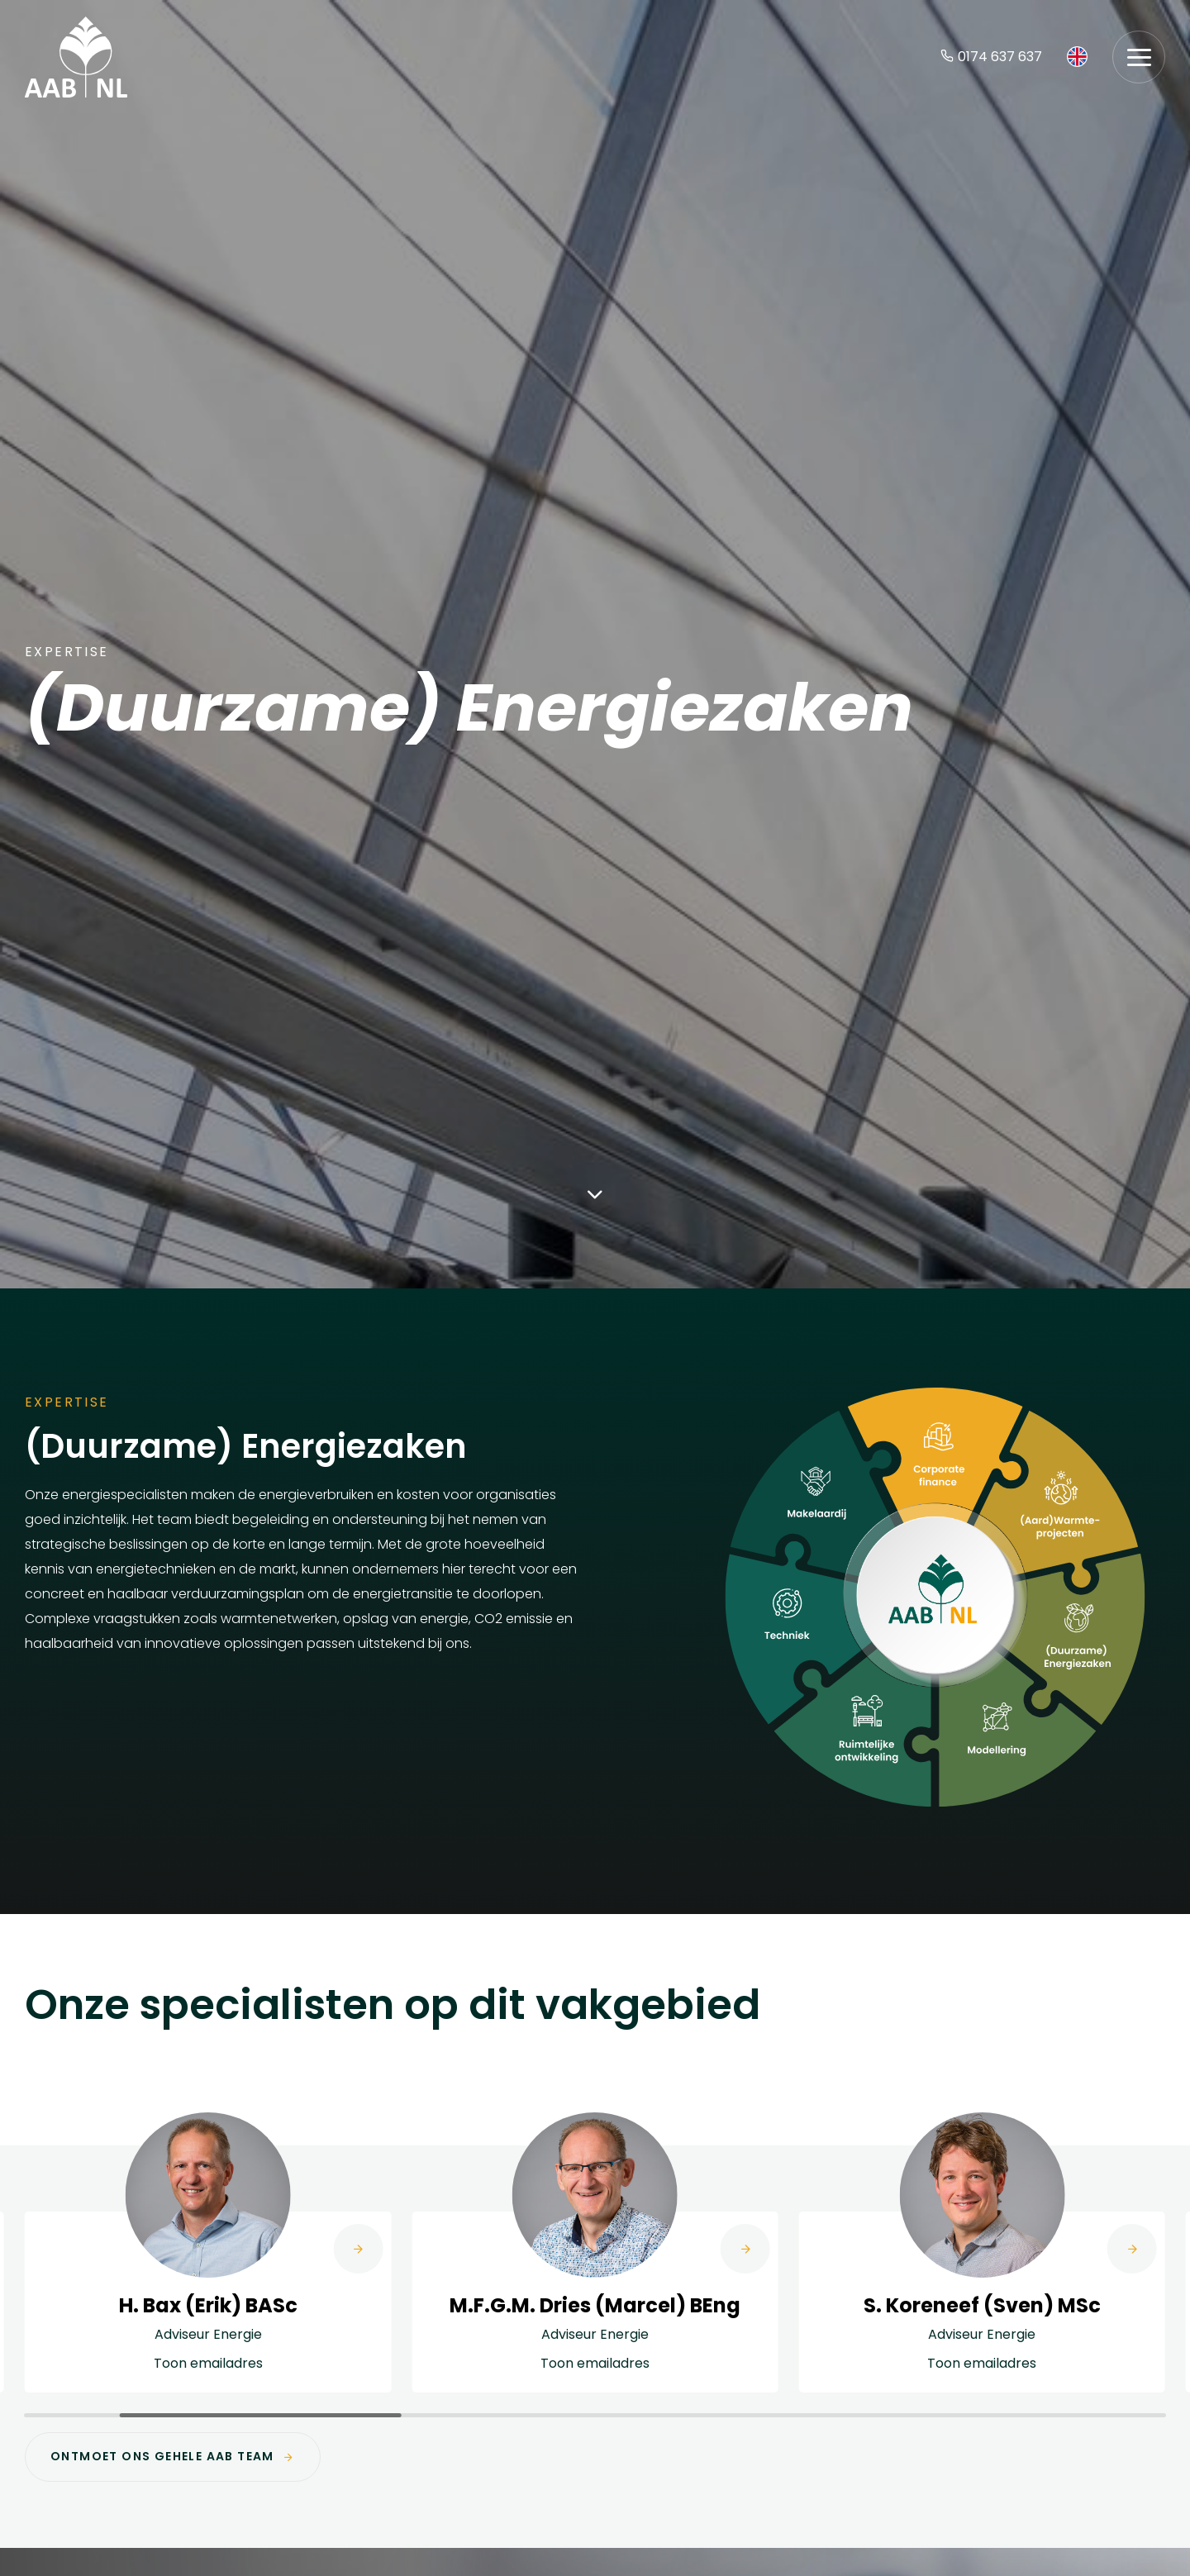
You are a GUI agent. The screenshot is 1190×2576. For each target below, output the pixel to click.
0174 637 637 (991, 56)
